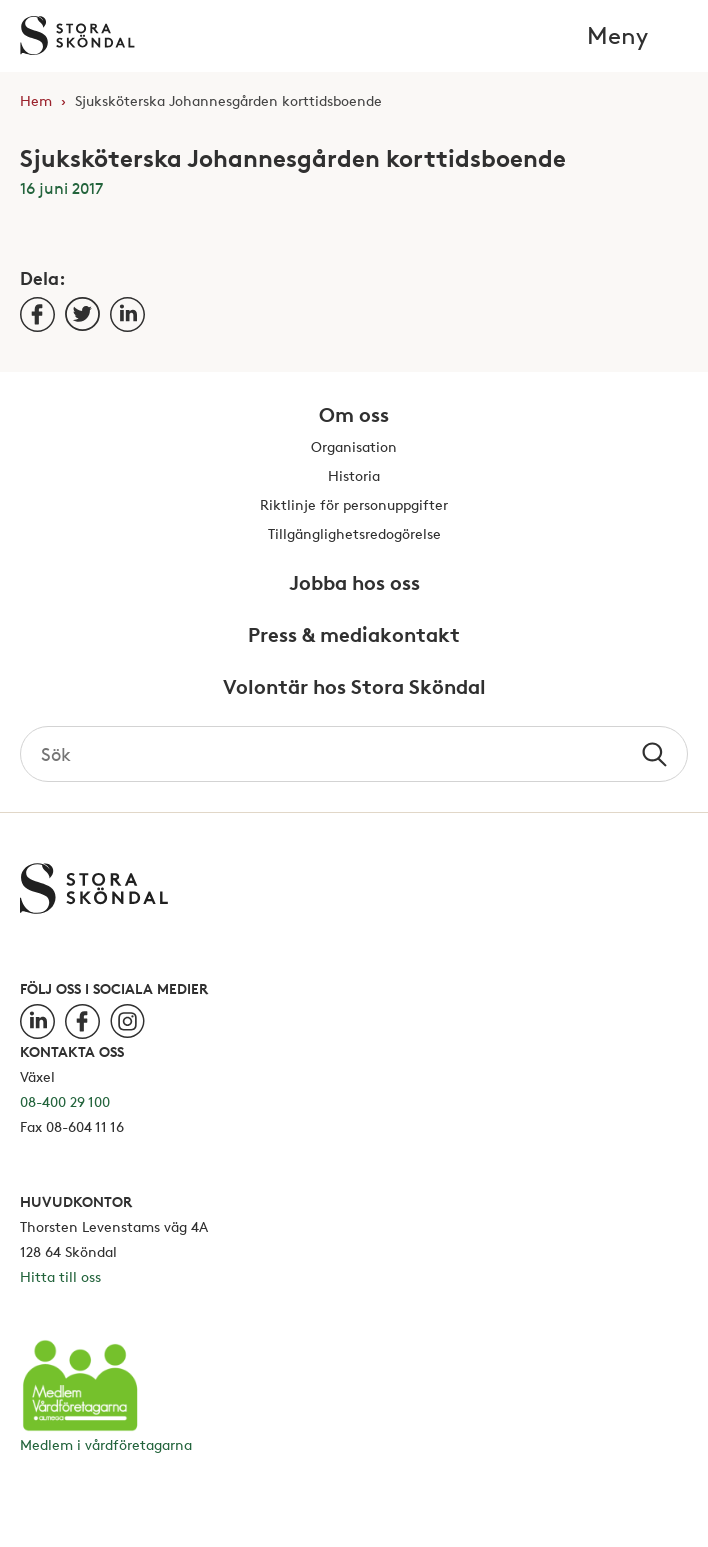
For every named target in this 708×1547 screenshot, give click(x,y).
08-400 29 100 (65, 1101)
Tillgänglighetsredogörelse (354, 534)
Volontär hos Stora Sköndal (354, 688)
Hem (36, 100)
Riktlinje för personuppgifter (354, 505)
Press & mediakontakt (354, 636)
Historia (354, 476)
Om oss (354, 416)
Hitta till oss (60, 1276)
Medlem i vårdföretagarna (106, 1444)
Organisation (354, 447)
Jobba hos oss (354, 584)
